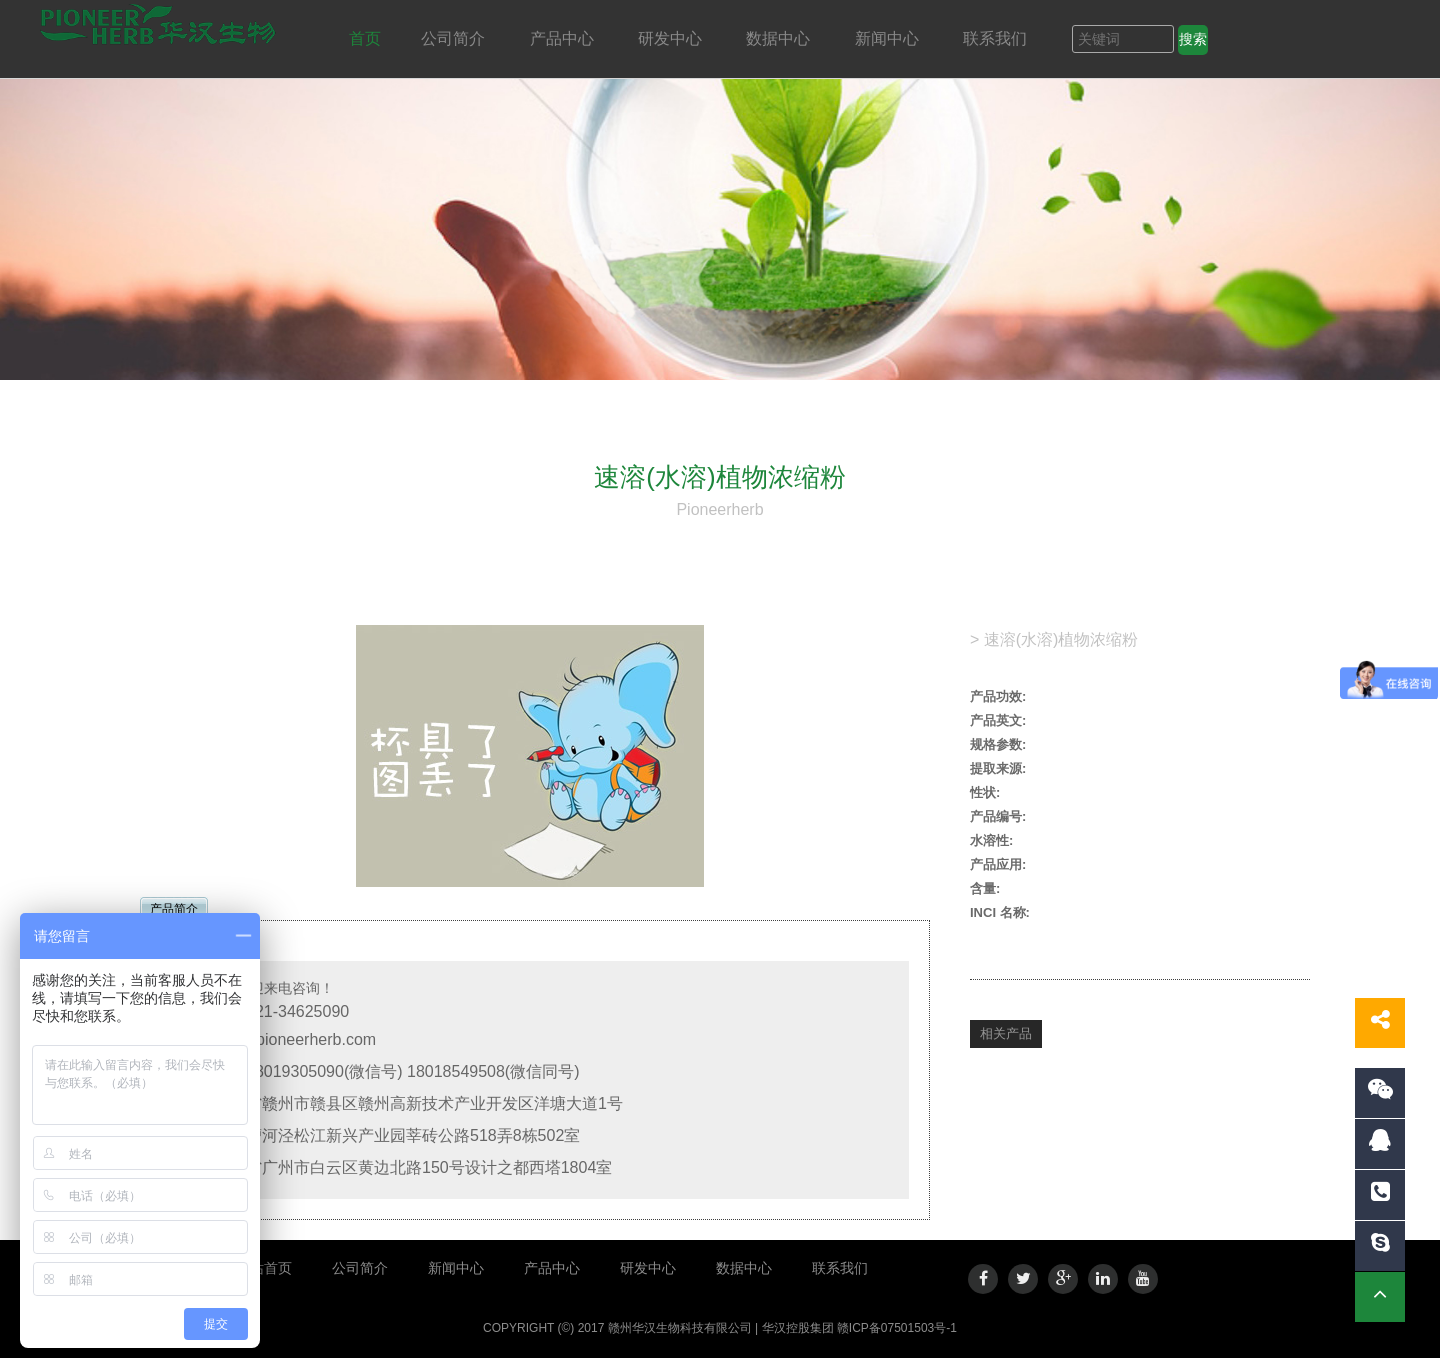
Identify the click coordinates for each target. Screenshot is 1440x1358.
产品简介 (174, 909)
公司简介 (455, 38)
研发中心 (672, 38)
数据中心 (780, 38)
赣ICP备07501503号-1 (897, 1328)
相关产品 (1006, 1033)
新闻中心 (889, 38)
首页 (365, 38)
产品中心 (564, 38)
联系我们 (997, 38)
